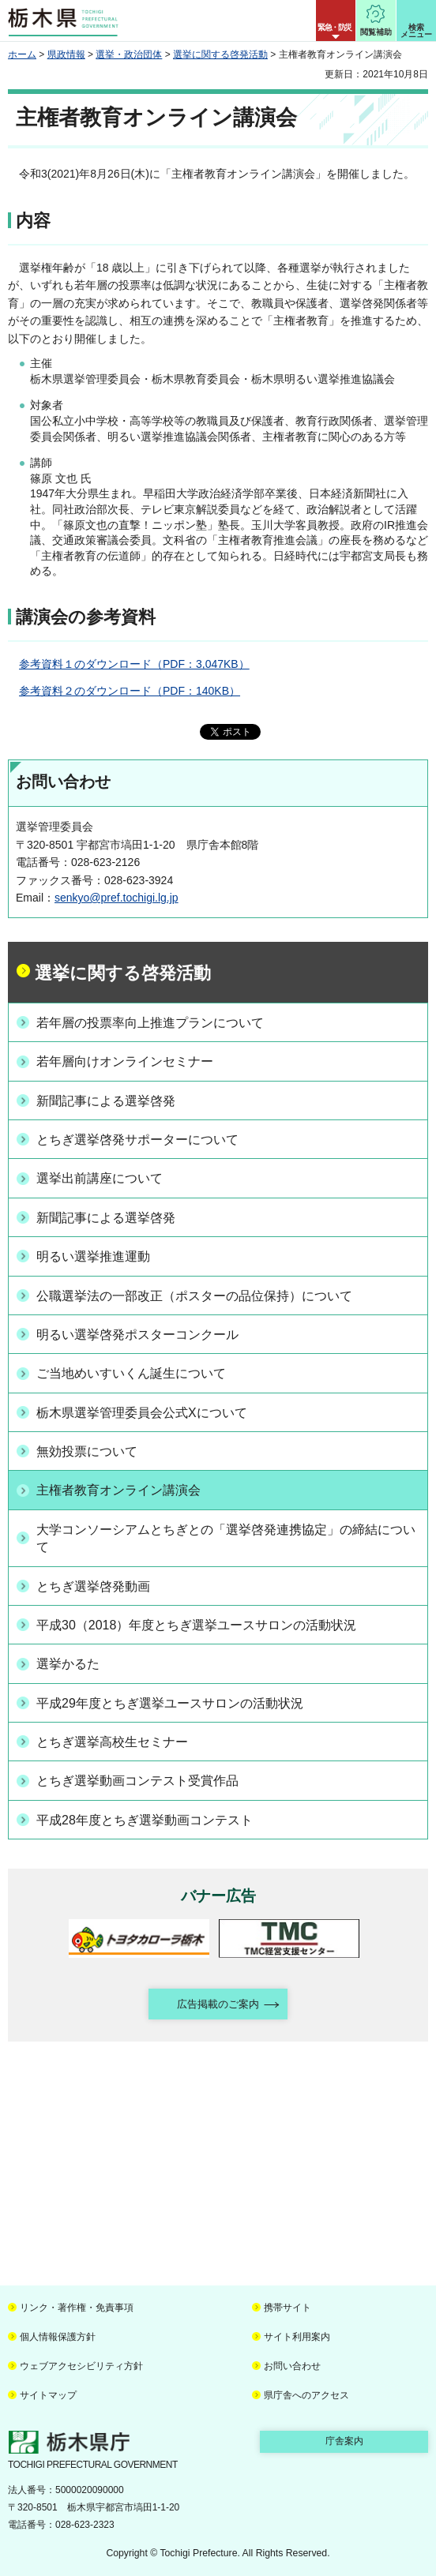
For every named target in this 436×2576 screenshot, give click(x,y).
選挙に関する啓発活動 (220, 54)
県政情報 (66, 54)
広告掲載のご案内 (218, 2004)
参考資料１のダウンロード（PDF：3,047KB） (134, 664)
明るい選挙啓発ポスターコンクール (137, 1334)
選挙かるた (68, 1663)
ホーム (22, 54)
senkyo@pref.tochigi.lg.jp (116, 897)
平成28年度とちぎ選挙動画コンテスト (144, 1820)
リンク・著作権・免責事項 (76, 2307)
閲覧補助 (376, 32)
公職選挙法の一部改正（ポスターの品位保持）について (194, 1296)
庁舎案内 (344, 2441)
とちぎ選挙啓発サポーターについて (137, 1139)
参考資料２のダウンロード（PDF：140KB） (129, 690)
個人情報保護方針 (58, 2336)
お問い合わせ (292, 2366)
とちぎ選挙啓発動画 (93, 1586)
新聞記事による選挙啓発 (105, 1101)
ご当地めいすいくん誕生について (131, 1373)
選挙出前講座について (99, 1178)
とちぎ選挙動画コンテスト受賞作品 (137, 1780)
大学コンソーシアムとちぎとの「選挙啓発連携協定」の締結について (225, 1538)
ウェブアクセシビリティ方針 (81, 2366)
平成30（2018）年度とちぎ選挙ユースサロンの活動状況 (196, 1625)
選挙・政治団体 (129, 54)
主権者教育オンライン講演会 (118, 1490)
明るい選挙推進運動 (93, 1256)
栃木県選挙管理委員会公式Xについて (141, 1412)
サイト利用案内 (297, 2336)
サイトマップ (48, 2395)
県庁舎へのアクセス (306, 2395)
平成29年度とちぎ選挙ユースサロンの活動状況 (169, 1703)
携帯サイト (287, 2307)
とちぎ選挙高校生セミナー (112, 1742)
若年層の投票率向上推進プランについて (150, 1022)
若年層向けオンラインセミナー (124, 1061)
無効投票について (86, 1451)
